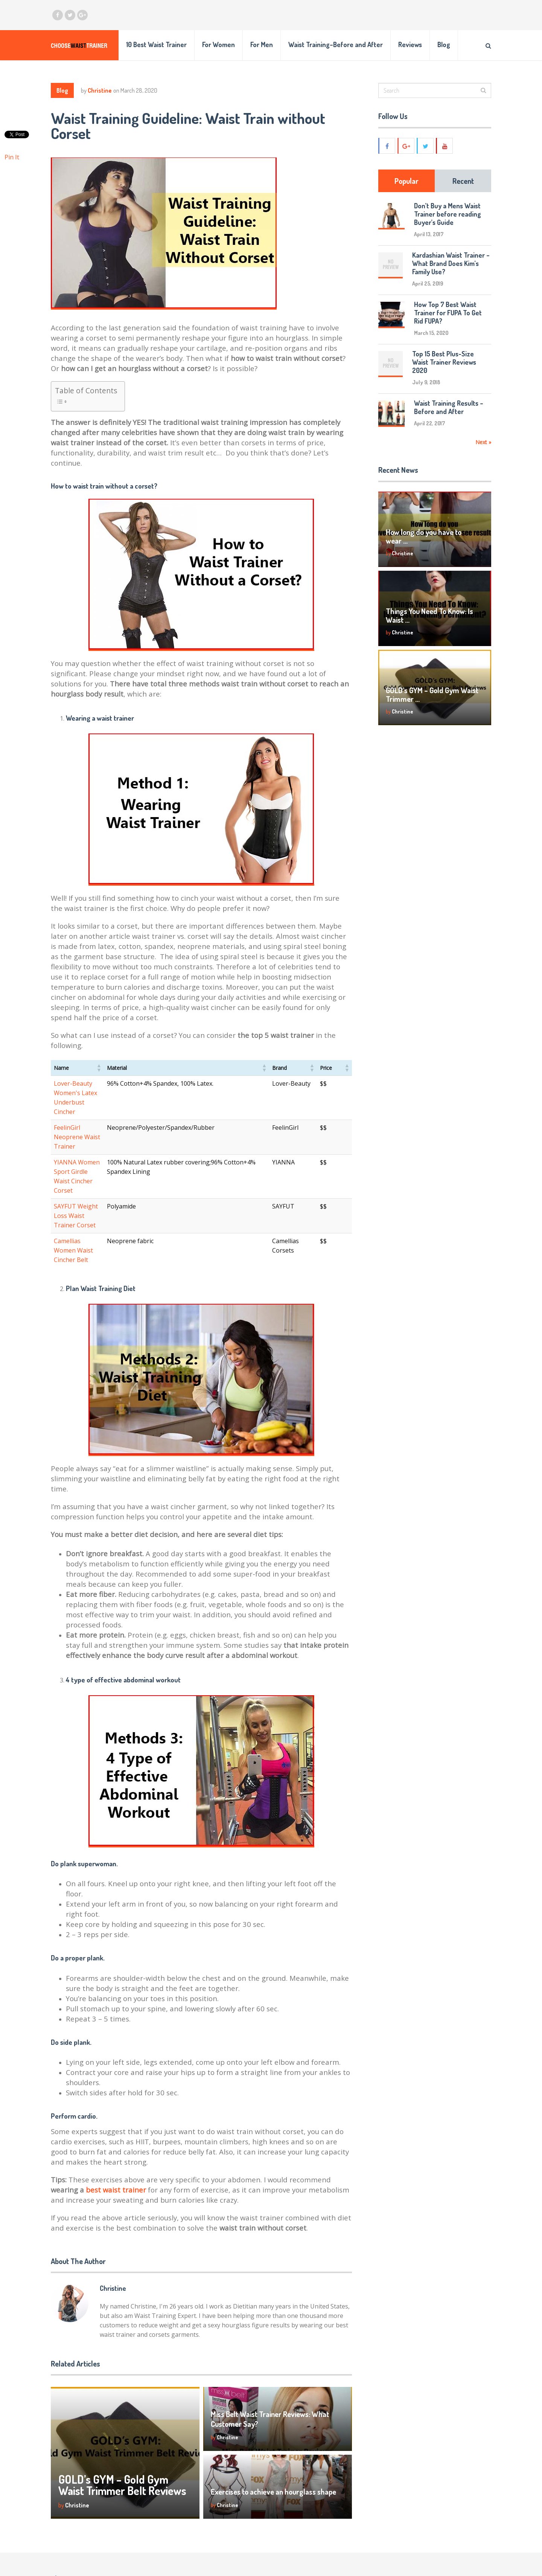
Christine (100, 90)
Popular (406, 181)
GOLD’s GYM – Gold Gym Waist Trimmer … (432, 694)
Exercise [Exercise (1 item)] (180, 2560)
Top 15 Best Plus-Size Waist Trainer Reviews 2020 (444, 362)
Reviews (410, 44)
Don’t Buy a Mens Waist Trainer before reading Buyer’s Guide (447, 214)
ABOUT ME (403, 2538)
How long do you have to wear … (423, 536)
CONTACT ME (406, 2552)
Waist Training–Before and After (335, 44)
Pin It (12, 157)
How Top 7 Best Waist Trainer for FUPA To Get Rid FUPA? (448, 312)
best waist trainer (117, 2123)
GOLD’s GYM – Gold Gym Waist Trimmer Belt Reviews (122, 2419)
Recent (463, 181)
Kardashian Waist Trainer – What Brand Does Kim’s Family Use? (451, 263)
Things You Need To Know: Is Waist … (429, 615)
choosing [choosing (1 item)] (237, 2542)
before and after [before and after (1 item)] (190, 2542)
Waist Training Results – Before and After (448, 407)
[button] (129, 1067)
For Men (261, 44)
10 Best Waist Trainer (156, 44)
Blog (443, 44)
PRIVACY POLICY (411, 2565)
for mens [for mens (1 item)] (217, 2560)
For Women (218, 44)
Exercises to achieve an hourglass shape (273, 2426)
